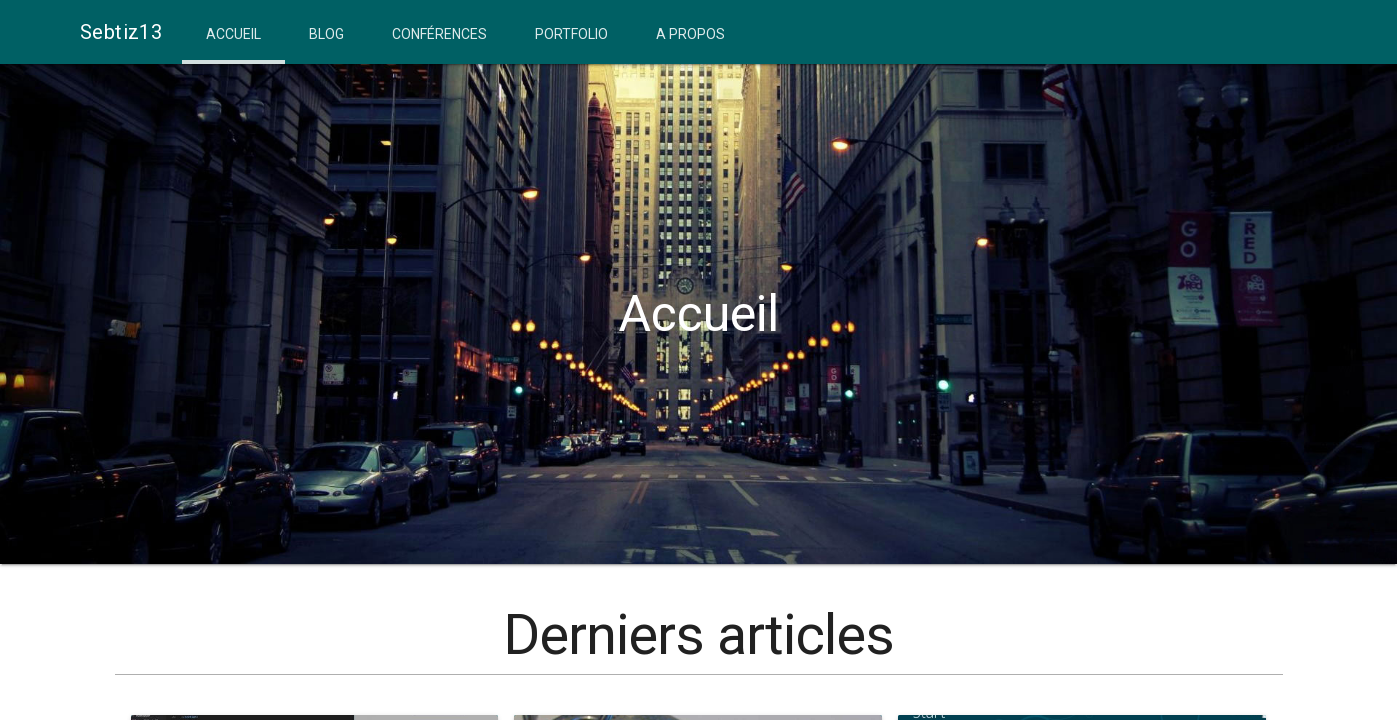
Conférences (439, 34)
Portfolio (571, 34)
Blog (326, 34)
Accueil (233, 34)
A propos (690, 34)
